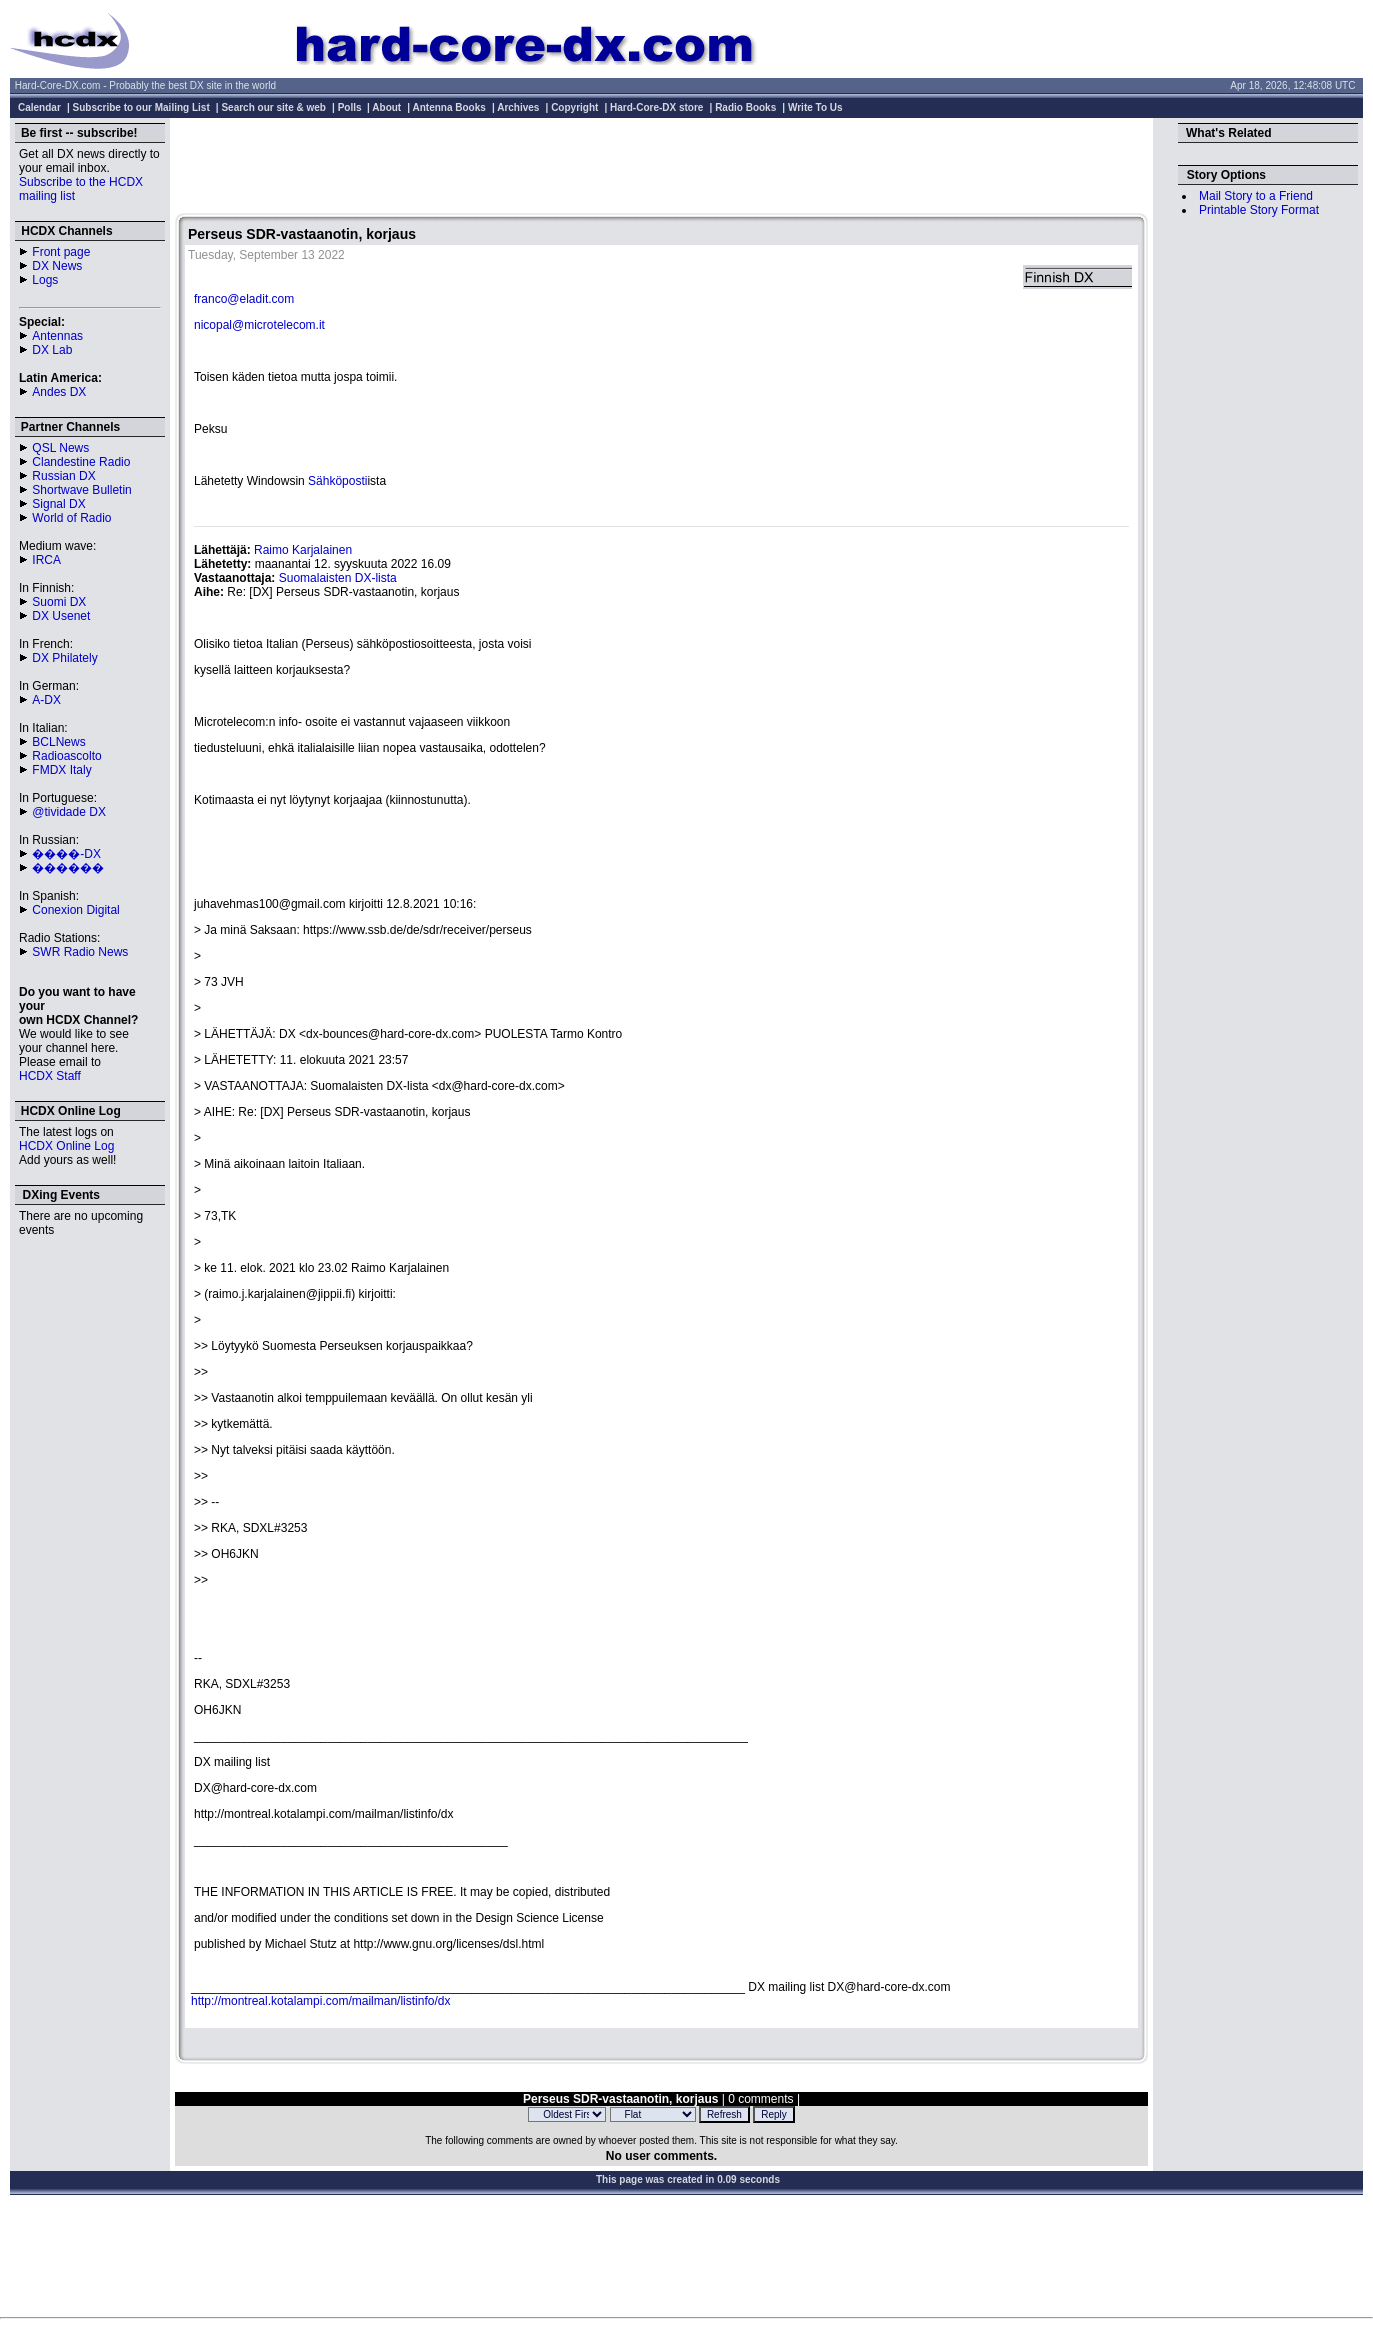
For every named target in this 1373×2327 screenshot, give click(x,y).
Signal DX (58, 504)
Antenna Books (449, 107)
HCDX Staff (50, 1076)
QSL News (60, 448)
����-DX (66, 854)
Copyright (574, 107)
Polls (350, 107)
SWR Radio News (80, 952)
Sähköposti (337, 481)
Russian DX (63, 476)
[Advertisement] (662, 168)
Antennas (57, 336)
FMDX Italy (61, 770)
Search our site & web (273, 107)
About (386, 107)
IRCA (46, 560)
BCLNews (58, 742)
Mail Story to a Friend (1256, 196)
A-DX (46, 700)
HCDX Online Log (66, 1146)
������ (68, 868)
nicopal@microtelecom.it (259, 325)
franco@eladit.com (244, 299)
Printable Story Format (1259, 210)
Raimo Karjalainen (303, 550)
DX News (57, 266)
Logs (45, 280)
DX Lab (52, 350)
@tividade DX (69, 812)
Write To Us (815, 107)
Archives (518, 107)
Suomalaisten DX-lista (338, 578)
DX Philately (64, 658)
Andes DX (59, 392)
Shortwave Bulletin (81, 490)
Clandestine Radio (81, 462)
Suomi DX (59, 602)
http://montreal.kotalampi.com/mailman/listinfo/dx (320, 2001)
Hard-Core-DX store (656, 107)
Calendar (39, 107)
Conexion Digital (75, 910)
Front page (61, 252)
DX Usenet (61, 616)
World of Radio (71, 518)
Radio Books (745, 107)
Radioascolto (66, 756)
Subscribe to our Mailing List (141, 107)
